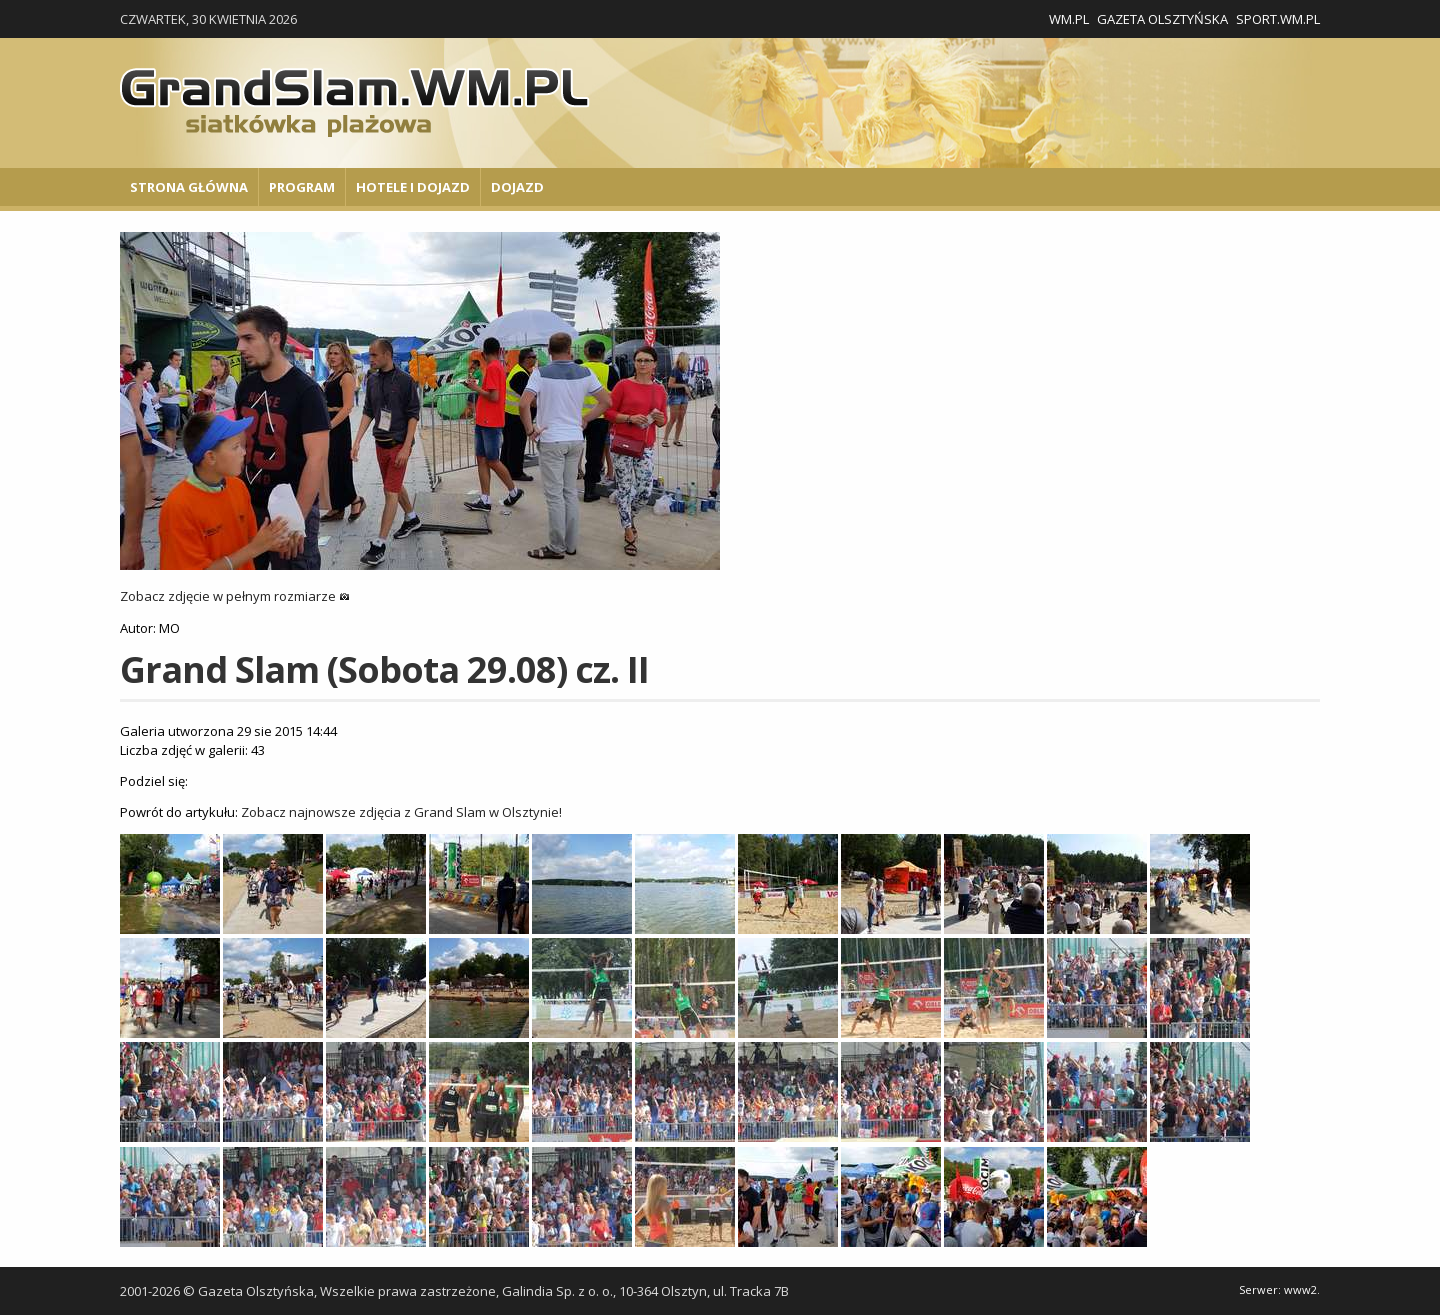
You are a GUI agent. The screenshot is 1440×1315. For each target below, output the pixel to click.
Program (302, 187)
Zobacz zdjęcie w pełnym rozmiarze (235, 596)
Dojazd (517, 187)
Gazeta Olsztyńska (1162, 19)
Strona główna (189, 187)
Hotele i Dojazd (413, 187)
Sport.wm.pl (1278, 19)
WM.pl (1069, 19)
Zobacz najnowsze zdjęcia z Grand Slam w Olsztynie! (401, 812)
